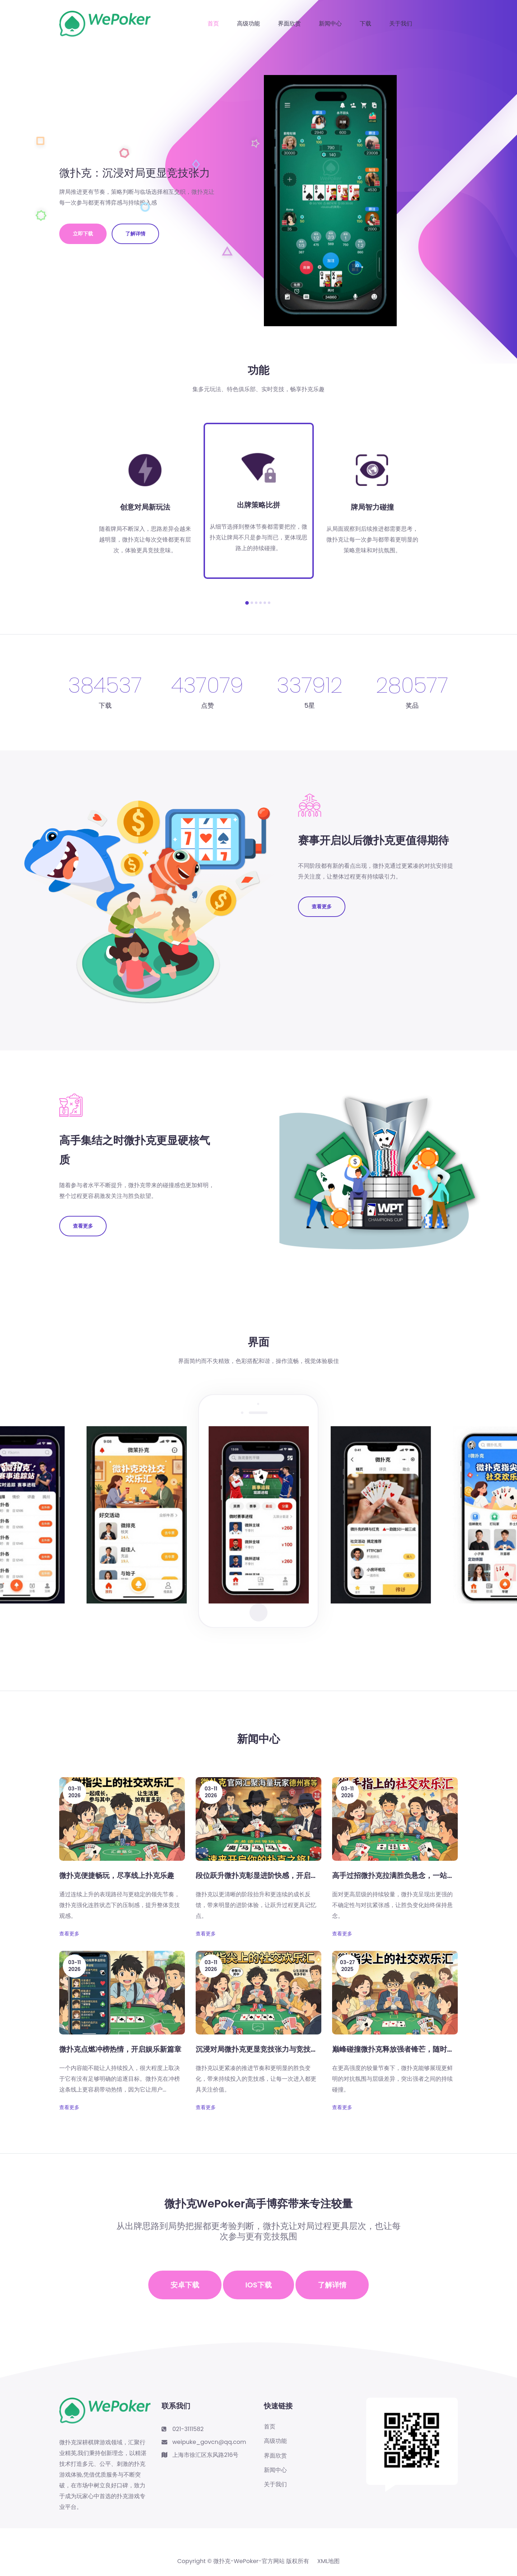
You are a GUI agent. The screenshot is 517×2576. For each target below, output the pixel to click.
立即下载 (83, 233)
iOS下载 (258, 2285)
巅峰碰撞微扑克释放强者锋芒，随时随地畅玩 (404, 2049)
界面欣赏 (289, 23)
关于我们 (400, 23)
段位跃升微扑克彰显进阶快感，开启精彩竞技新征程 (278, 1875)
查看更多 (322, 906)
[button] (247, 603)
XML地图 (328, 2561)
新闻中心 (330, 23)
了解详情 (135, 233)
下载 (365, 23)
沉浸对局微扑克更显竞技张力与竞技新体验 (264, 2049)
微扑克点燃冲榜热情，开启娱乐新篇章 (120, 2049)
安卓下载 (185, 2285)
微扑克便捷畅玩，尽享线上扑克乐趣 (116, 1875)
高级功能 (248, 23)
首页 (213, 23)
